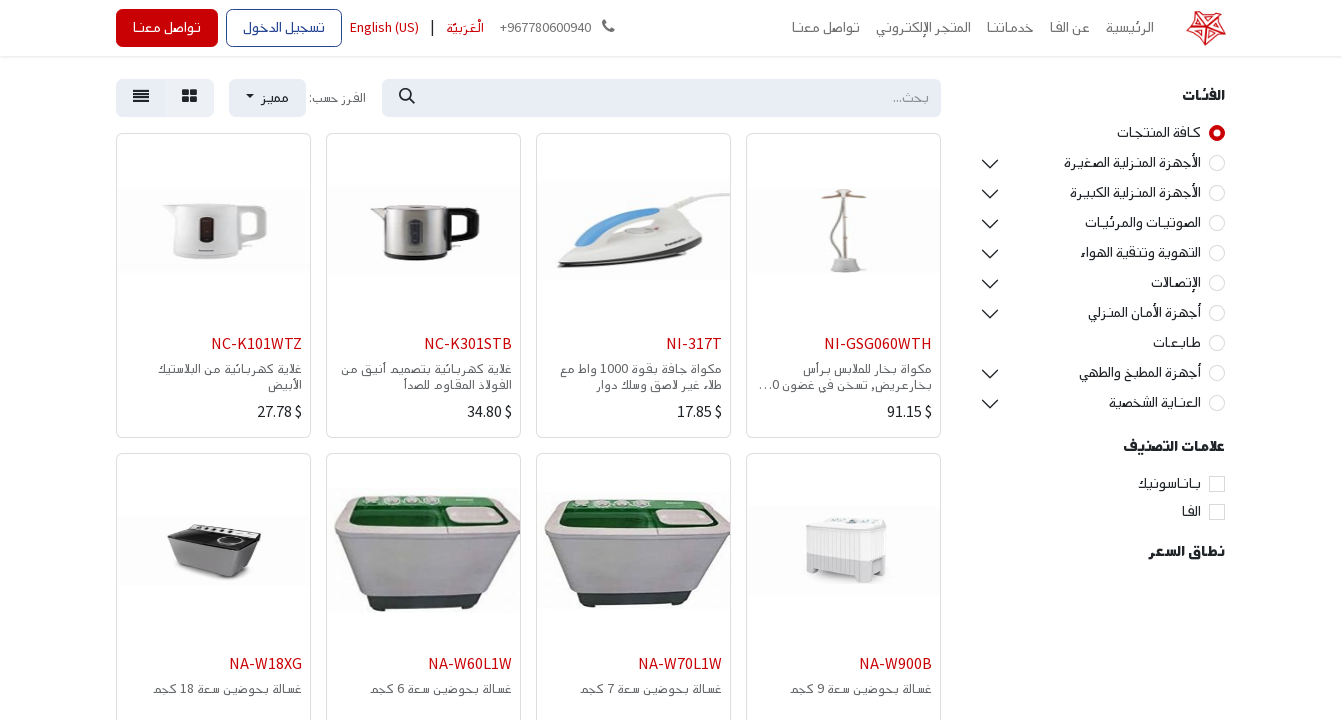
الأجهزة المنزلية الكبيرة (1135, 192)
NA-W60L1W (470, 664)
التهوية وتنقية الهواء (1140, 252)
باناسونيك (1169, 483)
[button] (267, 98)
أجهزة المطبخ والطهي (1140, 372)
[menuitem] (1130, 28)
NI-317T (694, 344)
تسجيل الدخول (284, 27)
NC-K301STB (468, 344)
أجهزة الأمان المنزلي (1144, 312)
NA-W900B (895, 664)
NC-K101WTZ (256, 344)
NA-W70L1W (680, 664)
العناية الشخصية (1155, 402)
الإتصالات (1176, 282)
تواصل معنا (167, 27)
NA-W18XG (265, 664)
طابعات (1177, 342)
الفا (1191, 511)
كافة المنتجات (1159, 132)
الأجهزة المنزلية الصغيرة (1132, 162)
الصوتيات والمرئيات (1143, 222)
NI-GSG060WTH (878, 344)
